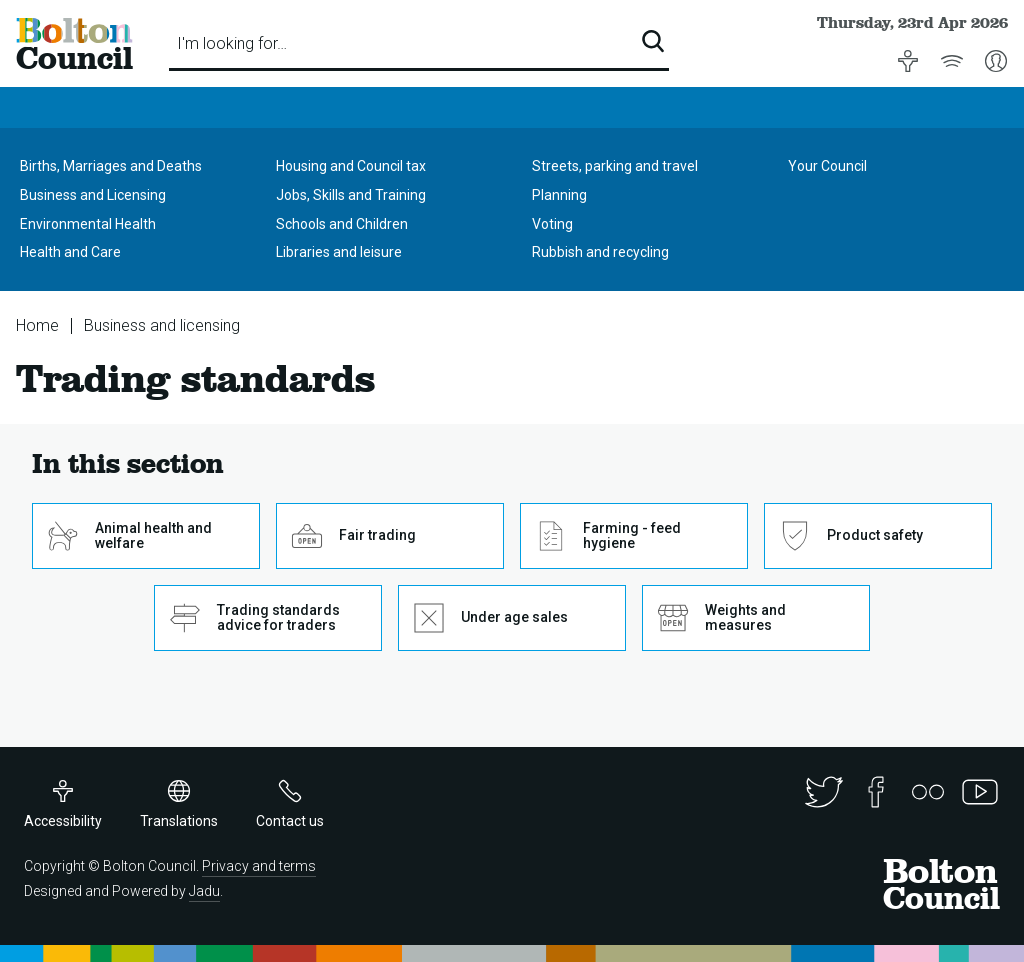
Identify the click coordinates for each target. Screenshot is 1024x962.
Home (37, 325)
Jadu (204, 891)
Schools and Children (342, 224)
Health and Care (70, 252)
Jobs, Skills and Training (351, 195)
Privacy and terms (259, 866)
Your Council (827, 166)
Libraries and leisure (339, 252)
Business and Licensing (93, 195)
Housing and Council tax (351, 166)
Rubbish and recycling (600, 252)
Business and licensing (162, 325)
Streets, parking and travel (615, 166)
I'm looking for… (232, 43)
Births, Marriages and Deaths (111, 166)
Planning (559, 195)
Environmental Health (88, 224)
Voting (552, 224)
